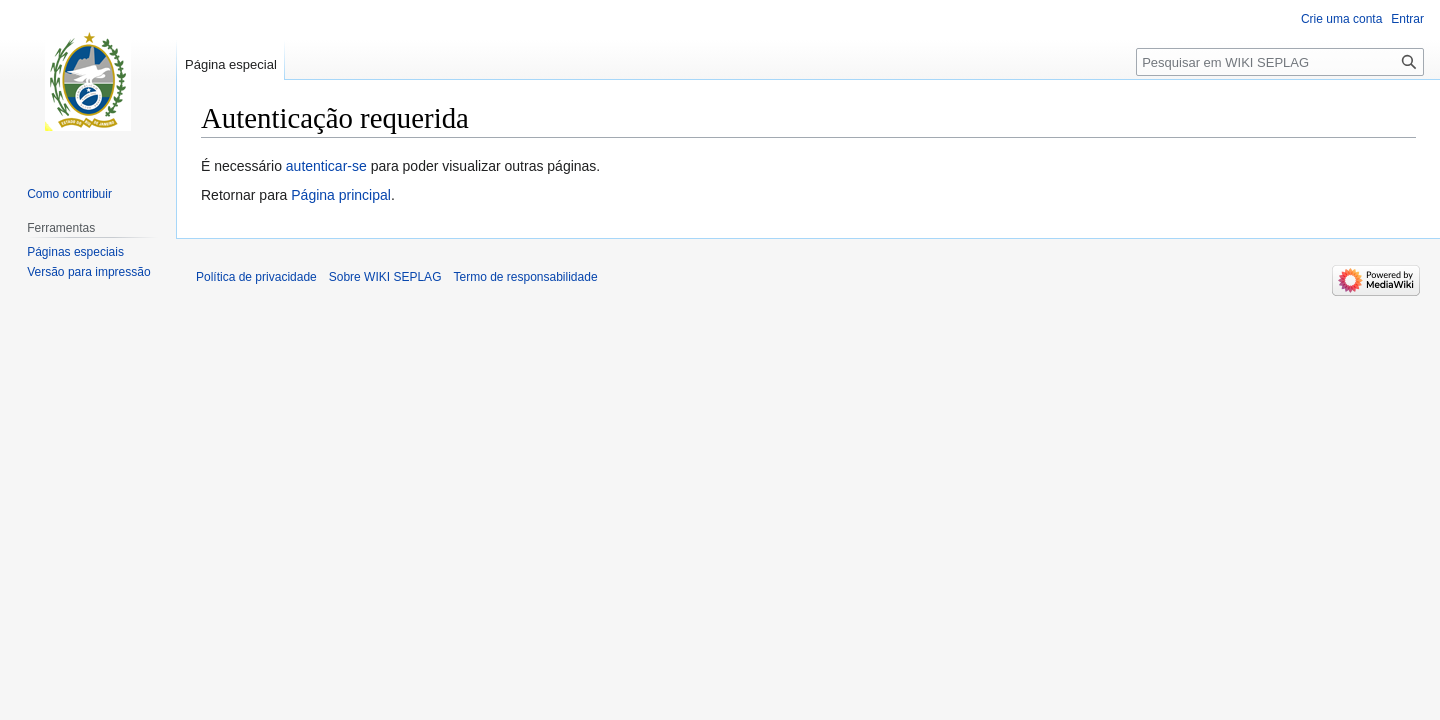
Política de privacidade (256, 277)
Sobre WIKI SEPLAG (385, 277)
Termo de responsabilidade (525, 277)
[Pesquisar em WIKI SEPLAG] (1280, 62)
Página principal (341, 195)
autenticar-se (326, 166)
